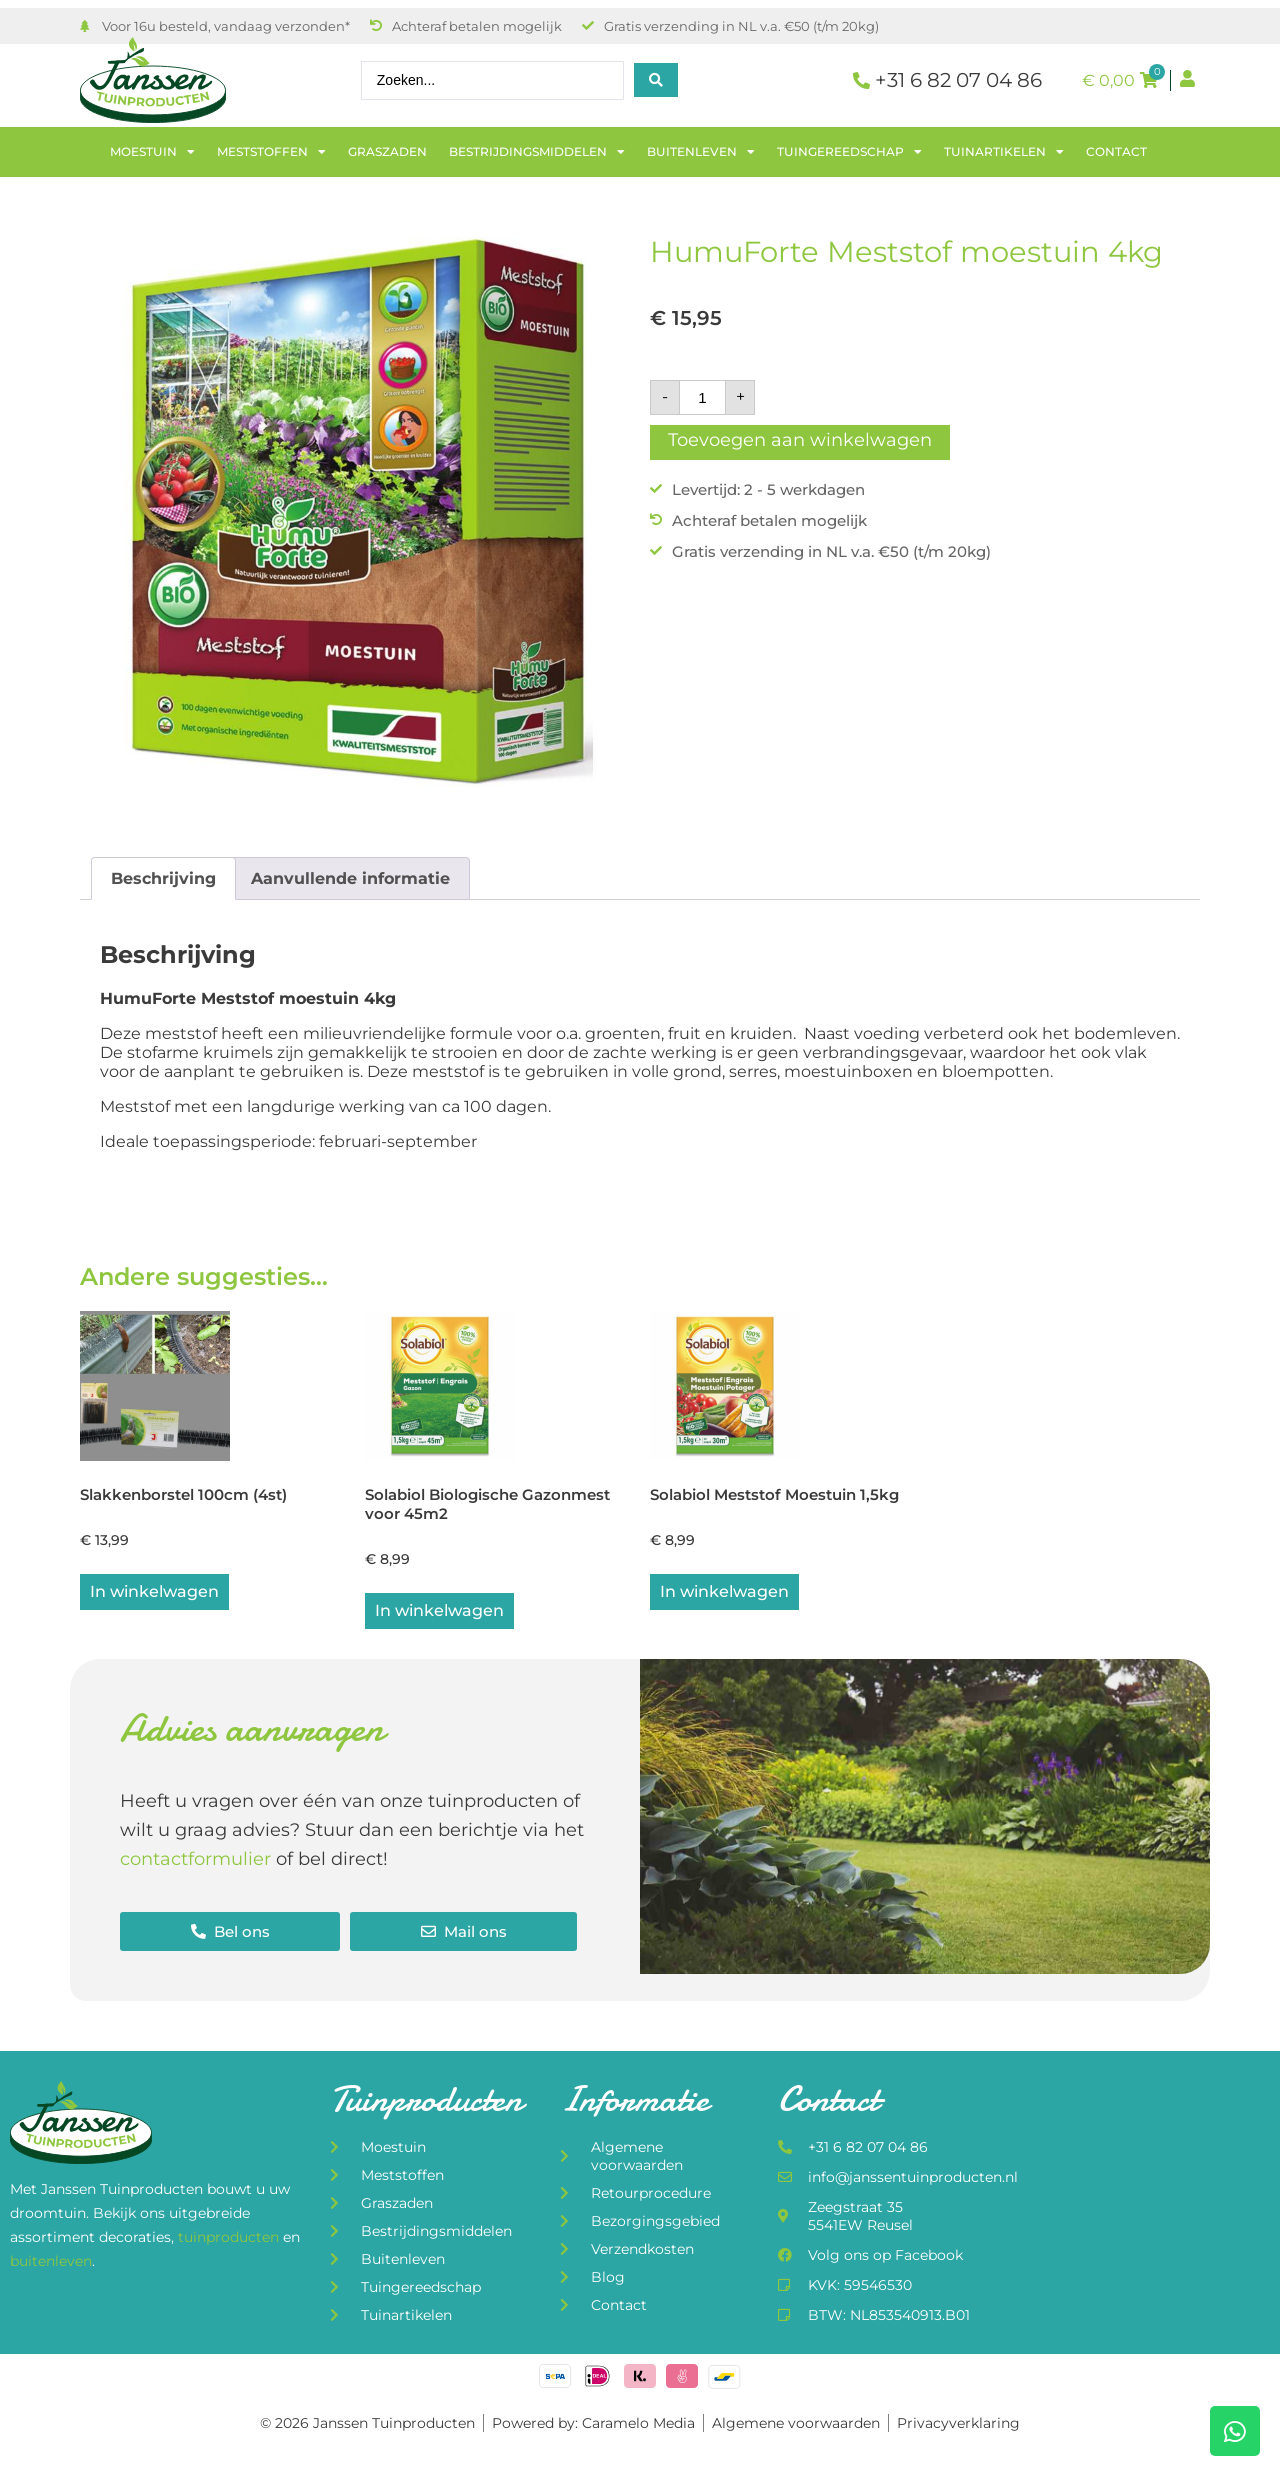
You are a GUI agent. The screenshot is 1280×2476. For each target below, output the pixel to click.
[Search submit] (656, 80)
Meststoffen (271, 152)
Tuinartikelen (1004, 152)
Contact (1116, 151)
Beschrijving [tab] (163, 878)
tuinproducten (230, 2239)
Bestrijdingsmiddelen (537, 152)
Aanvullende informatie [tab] (350, 878)
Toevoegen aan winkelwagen (800, 440)
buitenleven (51, 2262)
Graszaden (387, 151)
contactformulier (195, 1861)
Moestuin (152, 152)
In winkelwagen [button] (154, 1593)
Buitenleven (701, 152)
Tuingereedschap (849, 152)
